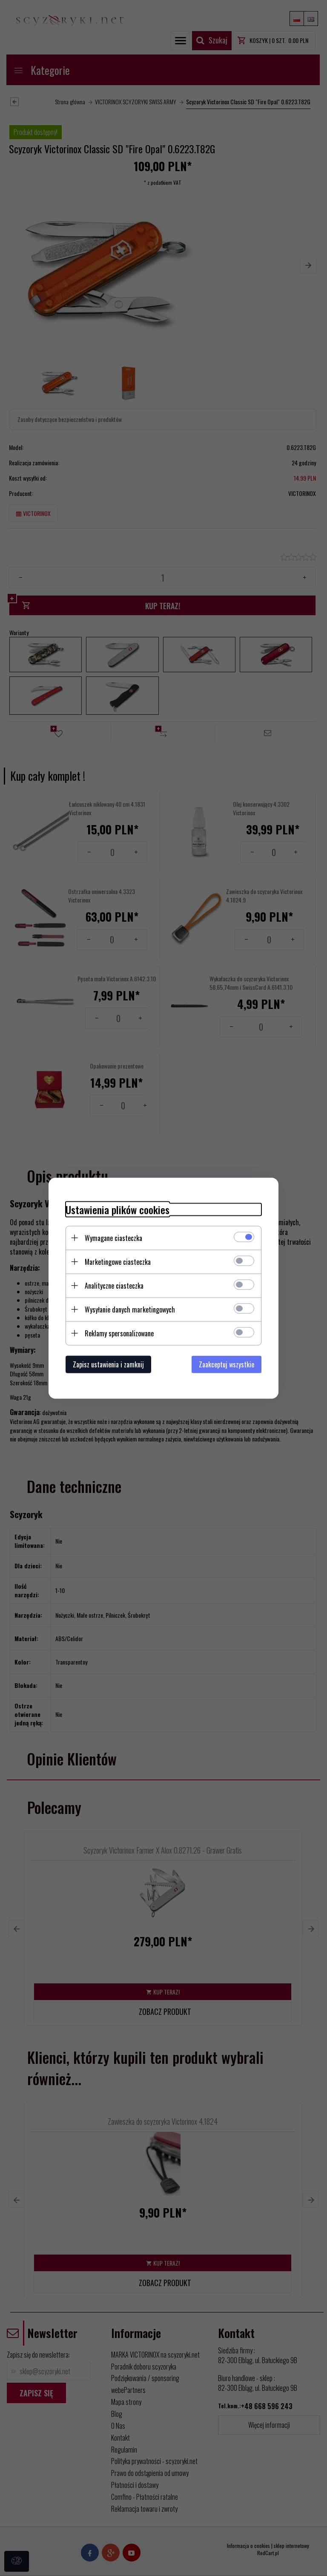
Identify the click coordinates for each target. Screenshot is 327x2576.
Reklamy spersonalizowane (119, 1333)
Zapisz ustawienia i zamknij (108, 1364)
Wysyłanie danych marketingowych (130, 1309)
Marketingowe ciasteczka (118, 1261)
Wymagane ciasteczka (113, 1237)
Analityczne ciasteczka (114, 1285)
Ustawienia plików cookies (117, 1209)
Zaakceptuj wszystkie (226, 1364)
